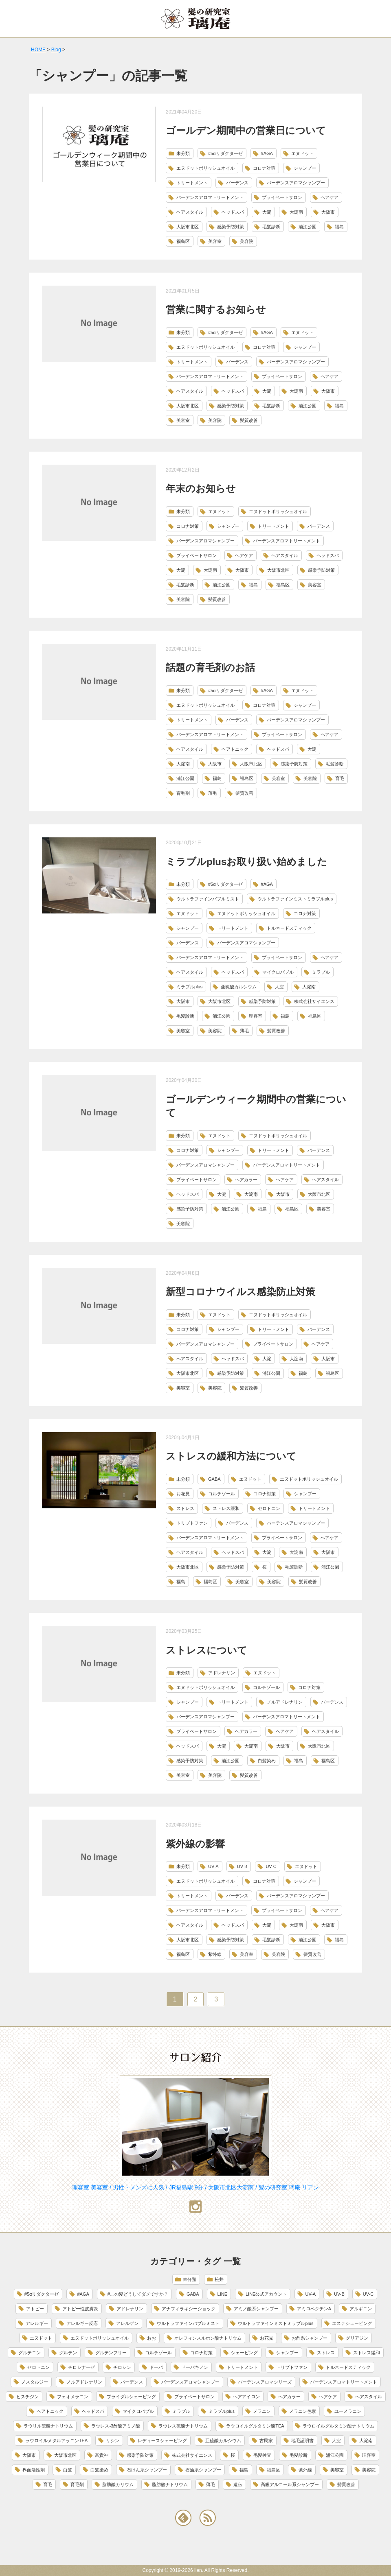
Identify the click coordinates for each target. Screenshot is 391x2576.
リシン (112, 2440)
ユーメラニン (347, 2411)
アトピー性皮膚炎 (80, 2308)
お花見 (183, 1493)
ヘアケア (329, 197)
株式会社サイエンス (314, 1001)
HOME (38, 49)
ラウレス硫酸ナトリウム (183, 2425)
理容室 (255, 1016)
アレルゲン (127, 2323)
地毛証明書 (302, 2440)
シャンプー (305, 168)
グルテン (68, 2352)
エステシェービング (352, 2323)
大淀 (266, 212)
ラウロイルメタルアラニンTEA (56, 2440)
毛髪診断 (271, 226)
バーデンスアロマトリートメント (210, 197)
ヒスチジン (27, 2396)
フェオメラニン (72, 2396)
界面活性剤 (33, 2469)
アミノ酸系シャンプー (256, 2308)
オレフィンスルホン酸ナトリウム (208, 2338)
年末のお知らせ (201, 488)
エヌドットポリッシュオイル (205, 168)
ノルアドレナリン (285, 1702)
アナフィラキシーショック (188, 2308)
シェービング (244, 2352)
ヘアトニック (235, 749)
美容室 (215, 241)
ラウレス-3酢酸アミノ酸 (115, 2425)
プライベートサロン (282, 197)
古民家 (266, 2440)
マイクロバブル (278, 972)
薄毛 (212, 793)
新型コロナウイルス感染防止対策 (240, 1291)
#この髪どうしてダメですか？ (138, 2294)
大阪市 (328, 212)
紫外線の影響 (195, 1843)
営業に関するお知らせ (216, 309)
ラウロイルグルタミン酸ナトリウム (338, 2425)
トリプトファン (192, 1523)
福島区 (183, 241)
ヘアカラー (246, 1179)
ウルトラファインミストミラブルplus (295, 898)
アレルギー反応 (82, 2323)
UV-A (213, 1866)
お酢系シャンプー (309, 2338)
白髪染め (267, 1760)
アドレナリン (221, 1672)
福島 (339, 226)
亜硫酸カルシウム (239, 986)
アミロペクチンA (314, 2308)
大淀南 (296, 212)
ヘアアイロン (246, 2396)
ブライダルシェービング (131, 2396)
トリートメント (192, 182)
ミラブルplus (189, 986)
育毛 (339, 778)
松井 (219, 2279)
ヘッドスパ (233, 212)
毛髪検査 (262, 2455)
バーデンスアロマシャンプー (296, 182)
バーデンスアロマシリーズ (265, 2381)
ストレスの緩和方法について (231, 1456)
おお (151, 2338)
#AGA (267, 153)
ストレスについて (206, 1650)
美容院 (246, 241)
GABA (214, 1479)
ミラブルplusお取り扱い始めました (246, 861)
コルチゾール (221, 1493)
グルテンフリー (111, 2352)
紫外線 (215, 1954)
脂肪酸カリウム (118, 2484)
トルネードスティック (289, 928)
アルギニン (360, 2308)
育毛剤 (183, 793)
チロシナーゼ (81, 2367)
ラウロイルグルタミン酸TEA (255, 2425)
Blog (56, 49)
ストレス (185, 1508)
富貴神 (101, 2455)
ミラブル (321, 972)
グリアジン (357, 2338)
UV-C (271, 1866)
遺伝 (237, 2484)
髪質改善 (249, 420)
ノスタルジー (34, 2381)
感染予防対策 (230, 226)
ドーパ (156, 2367)
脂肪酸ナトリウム (170, 2484)
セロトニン (269, 1508)
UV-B (242, 1866)
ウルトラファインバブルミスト (207, 898)
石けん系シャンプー (147, 2469)
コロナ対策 (264, 168)
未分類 (183, 153)
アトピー (35, 2308)
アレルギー (37, 2323)
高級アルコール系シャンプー (290, 2484)
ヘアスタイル (189, 212)
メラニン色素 (302, 2411)
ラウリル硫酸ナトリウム (48, 2425)
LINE (222, 2294)
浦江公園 (307, 226)
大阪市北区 (187, 226)
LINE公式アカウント (266, 2294)
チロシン (122, 2367)
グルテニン (29, 2352)
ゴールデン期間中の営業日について (246, 130)
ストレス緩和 (226, 1508)
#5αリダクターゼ (225, 153)
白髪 (67, 2469)
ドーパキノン (194, 2367)
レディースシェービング (162, 2440)
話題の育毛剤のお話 (210, 667)
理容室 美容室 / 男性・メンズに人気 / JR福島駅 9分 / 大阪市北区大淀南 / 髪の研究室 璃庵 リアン (195, 2187)
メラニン (262, 2411)
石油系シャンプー (203, 2469)
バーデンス (237, 182)
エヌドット (302, 153)
